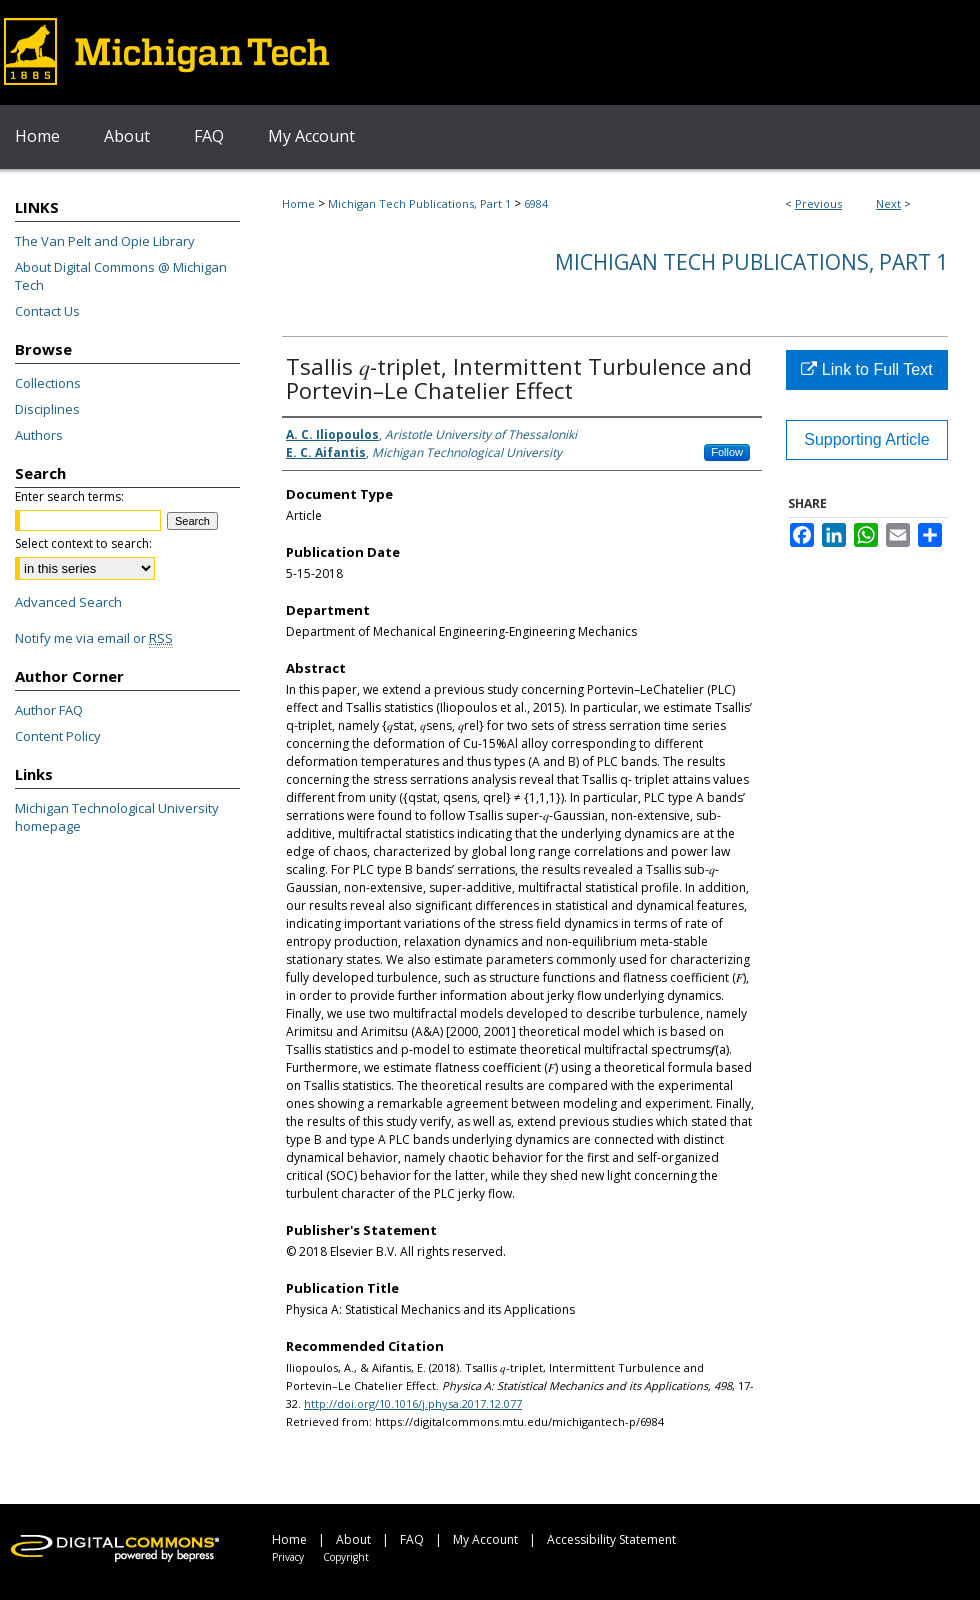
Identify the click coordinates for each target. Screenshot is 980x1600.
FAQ (412, 1539)
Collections (48, 383)
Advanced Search (68, 602)
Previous (818, 203)
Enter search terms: (69, 496)
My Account (485, 1539)
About (353, 1539)
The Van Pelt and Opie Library (105, 241)
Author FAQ (49, 710)
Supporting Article (866, 439)
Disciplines (47, 409)
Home (298, 203)
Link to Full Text (866, 369)
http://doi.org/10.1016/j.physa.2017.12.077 (413, 1403)
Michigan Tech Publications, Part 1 (419, 203)
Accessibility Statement (611, 1539)
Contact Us (47, 311)
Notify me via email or (94, 638)
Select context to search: (83, 543)
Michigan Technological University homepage (117, 817)
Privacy (288, 1557)
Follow (727, 452)
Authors (39, 435)
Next (888, 203)
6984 (536, 203)
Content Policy (58, 736)
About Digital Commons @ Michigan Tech (121, 276)
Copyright (346, 1557)
